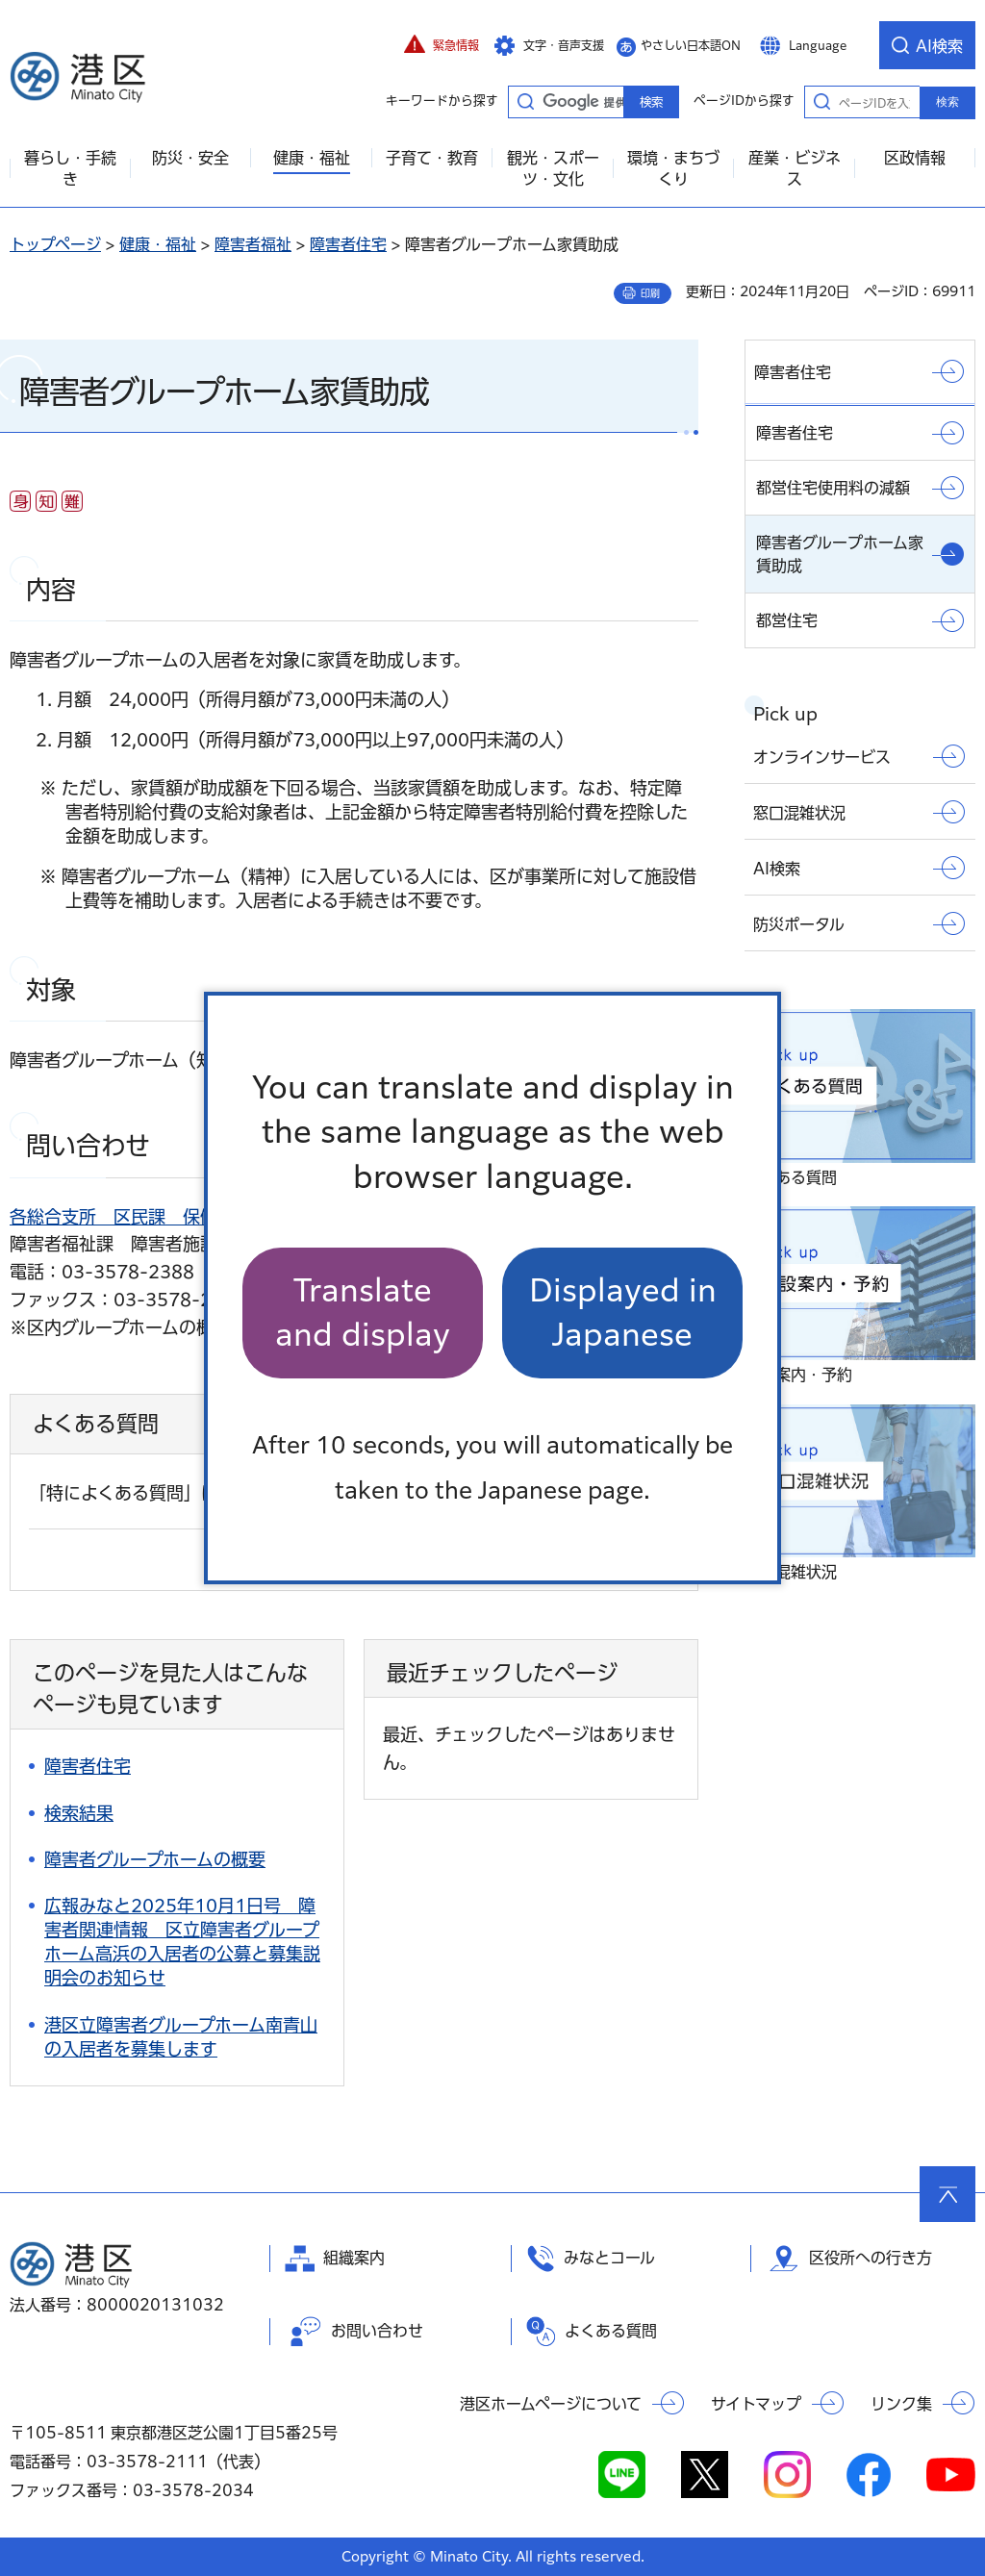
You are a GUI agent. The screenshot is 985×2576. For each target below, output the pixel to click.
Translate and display (362, 1312)
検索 (947, 102)
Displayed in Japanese (623, 1312)
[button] (441, 45)
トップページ (55, 244)
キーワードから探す (525, 101)
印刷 (650, 293)
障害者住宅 (348, 244)
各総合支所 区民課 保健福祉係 (139, 1216)
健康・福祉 (157, 244)
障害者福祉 (253, 244)
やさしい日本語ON (691, 45)
